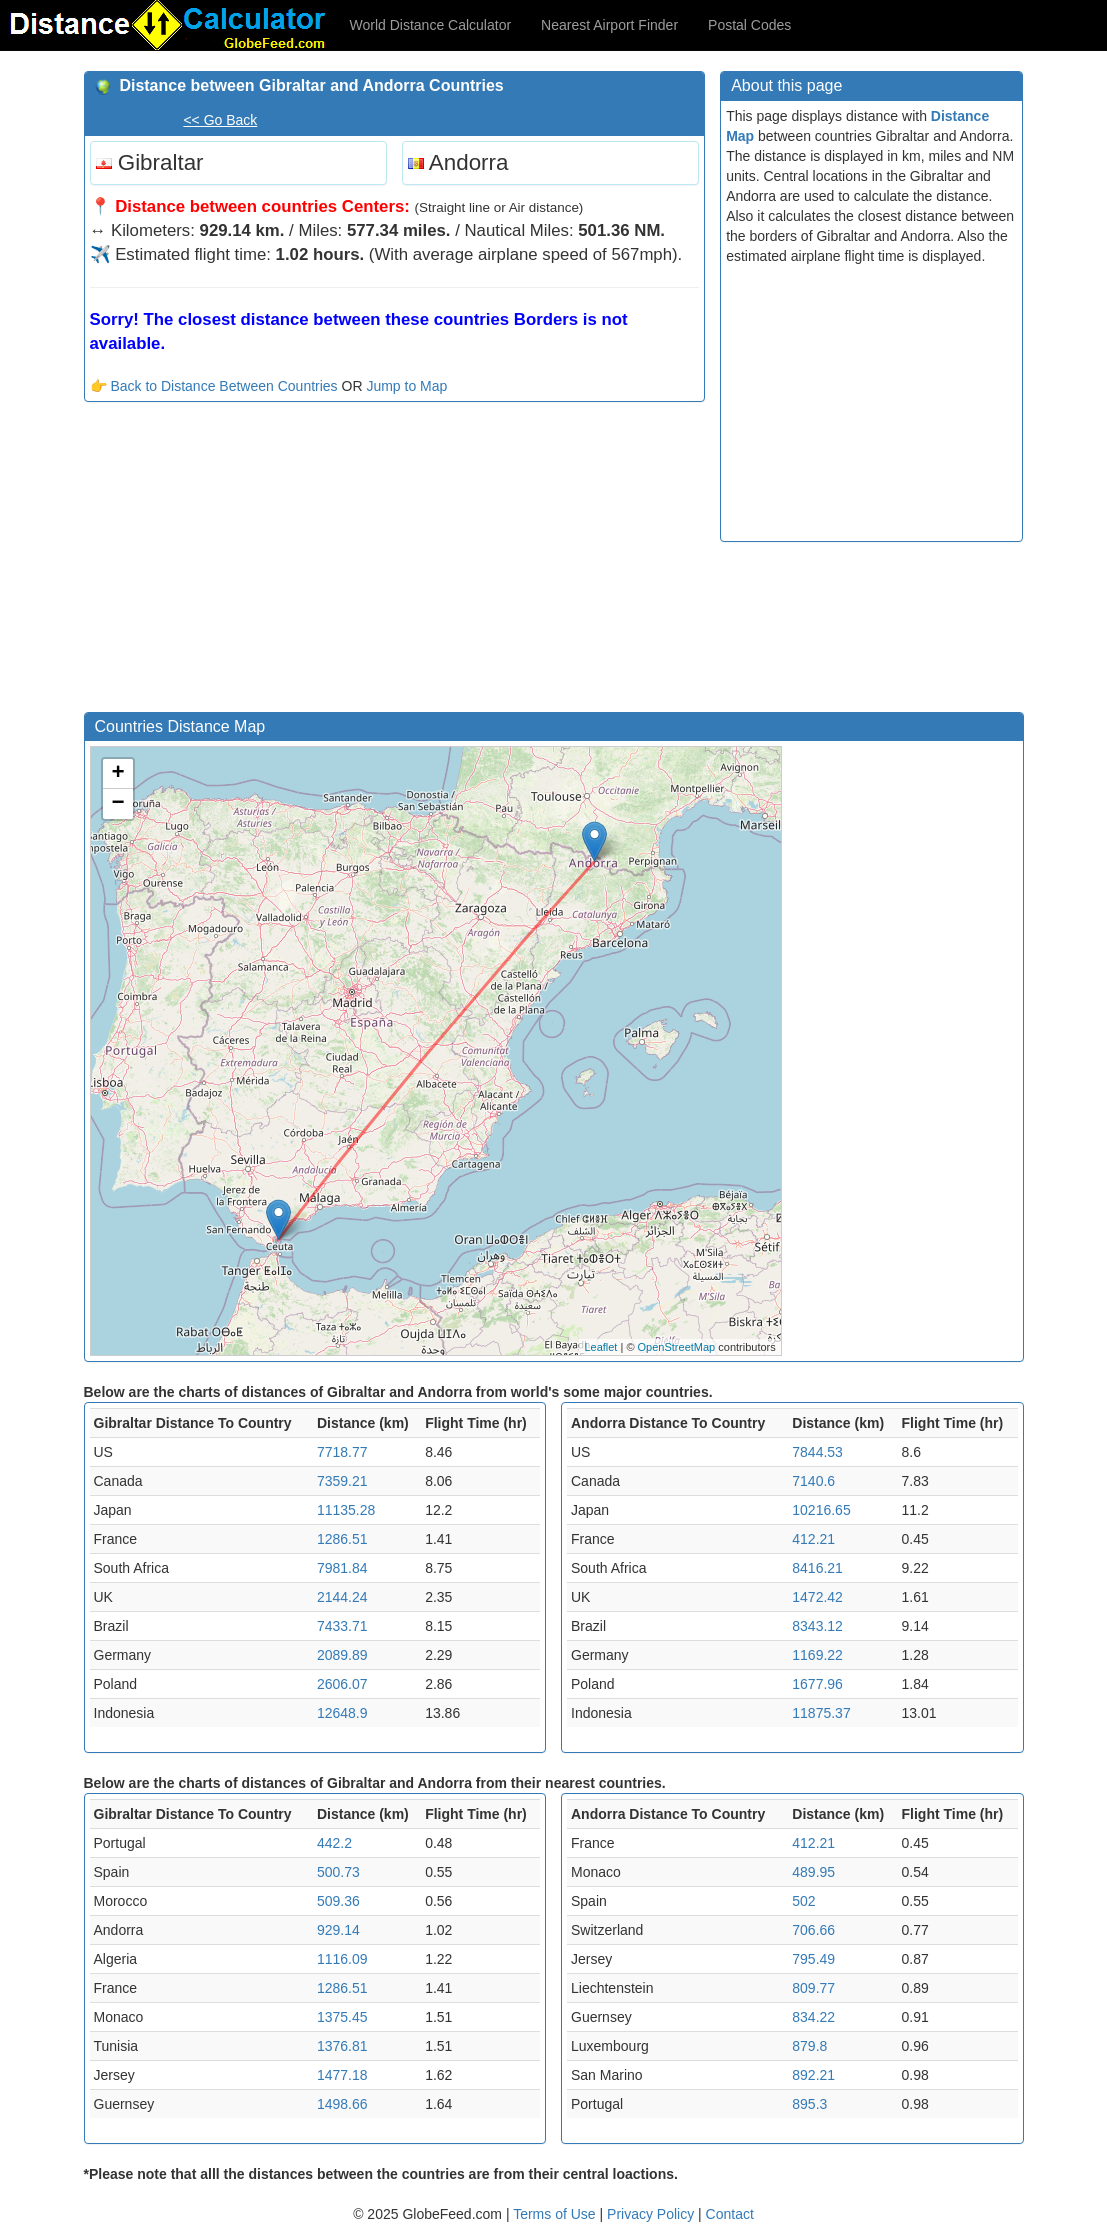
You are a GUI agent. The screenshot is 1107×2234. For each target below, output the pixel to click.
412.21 (813, 1539)
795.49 (813, 1959)
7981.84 (342, 1568)
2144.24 (342, 1597)
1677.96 (817, 1684)
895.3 (809, 2104)
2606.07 (342, 1684)
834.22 (813, 2017)
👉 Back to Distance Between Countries (214, 386)
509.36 (338, 1901)
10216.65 (821, 1510)
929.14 (338, 1930)
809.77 (813, 1988)
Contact (730, 2214)
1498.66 (342, 2104)
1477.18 (342, 2075)
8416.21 (817, 1568)
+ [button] (117, 774)
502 (803, 1901)
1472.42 (817, 1597)
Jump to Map (406, 386)
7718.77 (342, 1452)
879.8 (809, 2046)
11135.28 (346, 1510)
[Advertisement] (395, 562)
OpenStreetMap (677, 1347)
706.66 (813, 1930)
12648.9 (342, 1713)
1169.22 (817, 1655)
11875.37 (821, 1713)
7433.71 (342, 1626)
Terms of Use (556, 2214)
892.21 (813, 2075)
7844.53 (817, 1452)
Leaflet (600, 1347)
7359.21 (342, 1481)
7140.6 (813, 1481)
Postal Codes (749, 25)
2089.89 (342, 1655)
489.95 (813, 1872)
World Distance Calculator (431, 25)
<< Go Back (220, 120)
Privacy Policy (652, 2214)
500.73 (338, 1872)
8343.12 (817, 1626)
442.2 (334, 1843)
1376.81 (342, 2046)
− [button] (117, 804)
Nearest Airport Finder (609, 25)
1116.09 (342, 1959)
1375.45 (342, 2017)
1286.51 (342, 1539)
